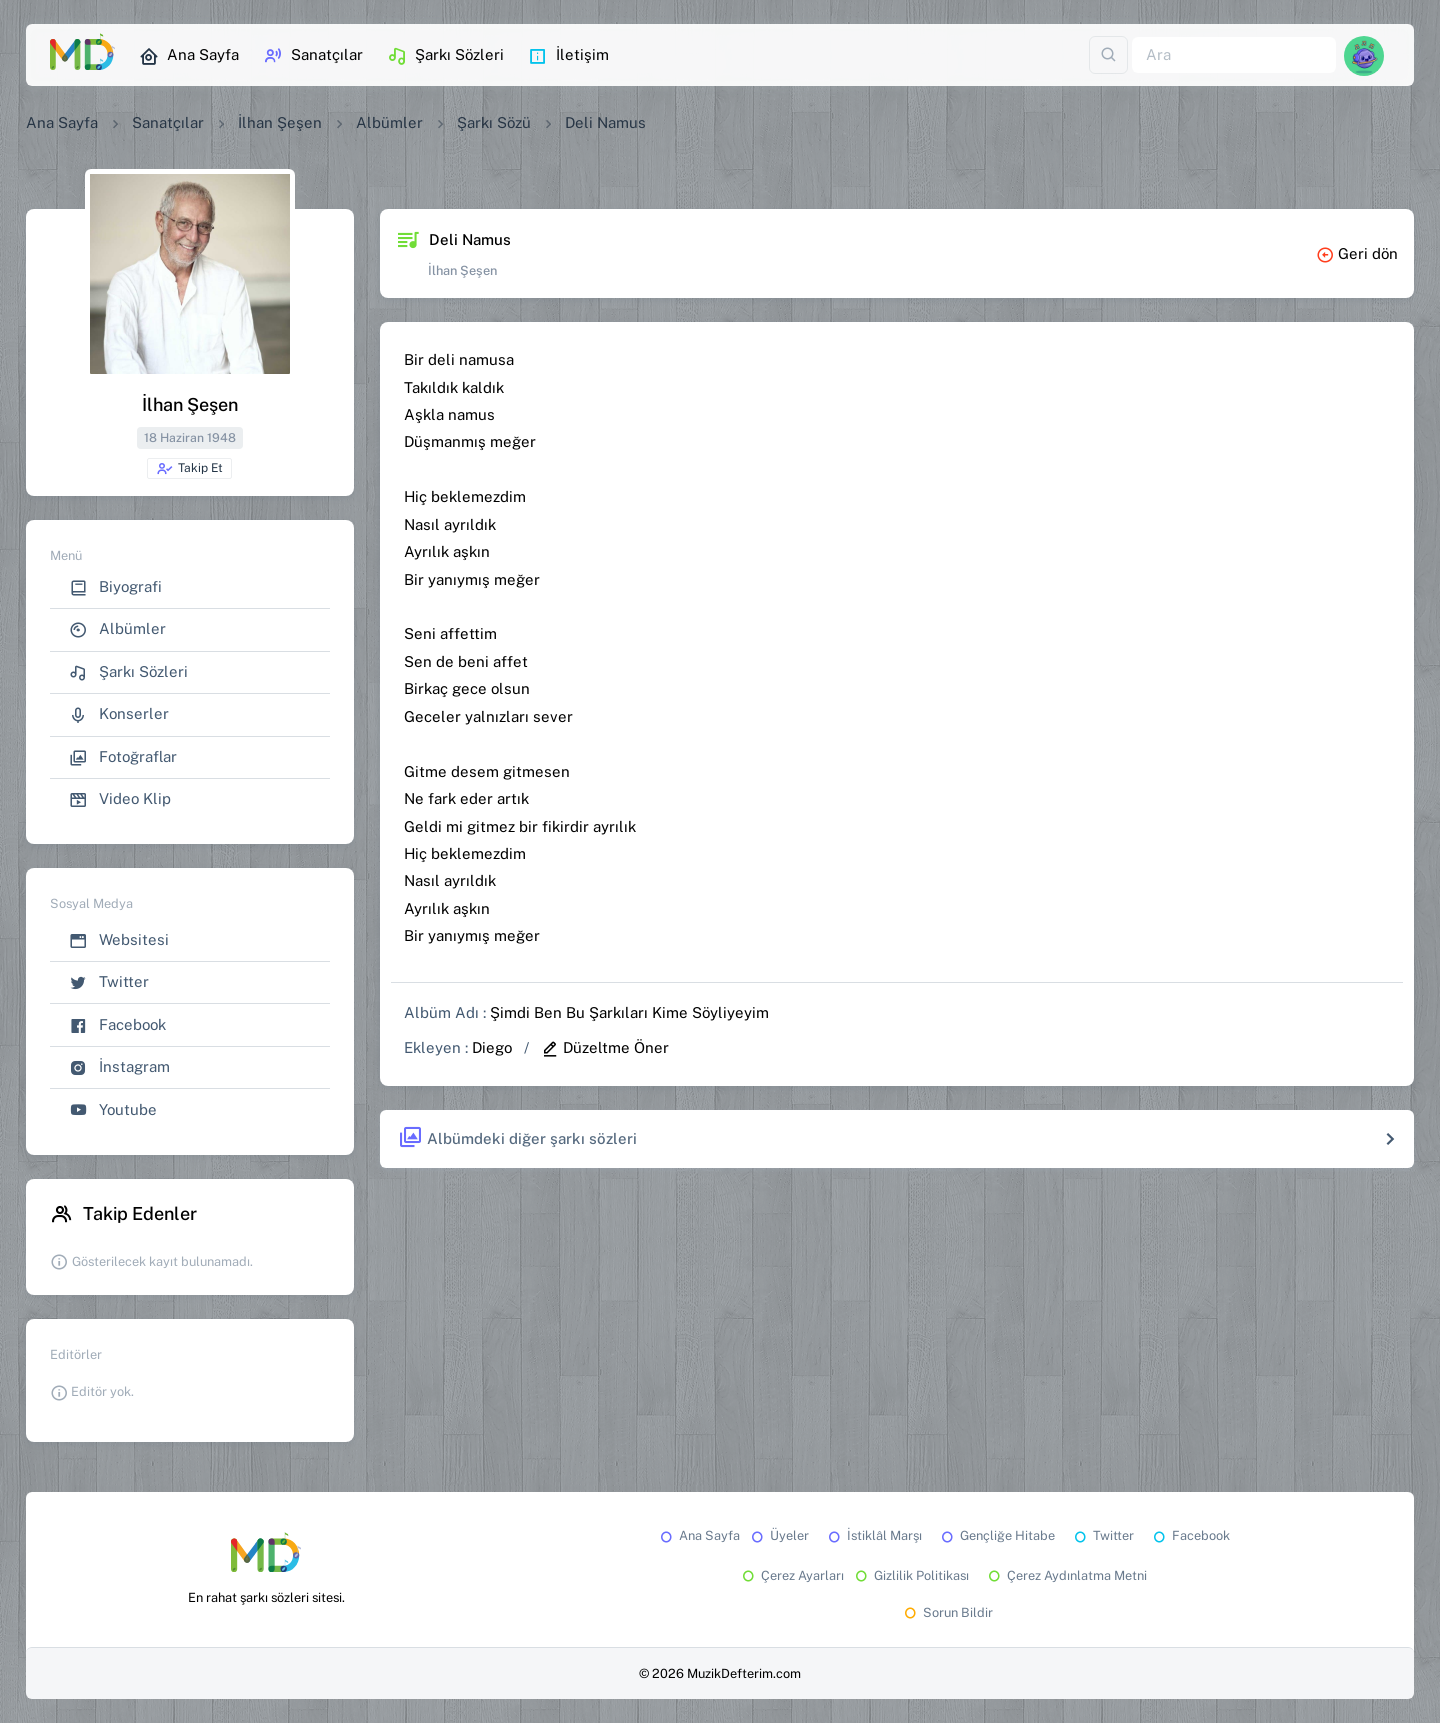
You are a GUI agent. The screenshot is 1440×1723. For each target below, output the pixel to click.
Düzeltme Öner (605, 1047)
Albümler (389, 122)
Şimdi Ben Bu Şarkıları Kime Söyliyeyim (629, 1012)
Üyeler (778, 1535)
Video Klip (120, 799)
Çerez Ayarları (791, 1575)
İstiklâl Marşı (873, 1535)
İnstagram (119, 1067)
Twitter (109, 982)
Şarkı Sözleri (445, 56)
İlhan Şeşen (280, 122)
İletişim (568, 56)
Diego (492, 1047)
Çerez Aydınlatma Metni (1066, 1575)
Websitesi (119, 940)
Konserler (119, 714)
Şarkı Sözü (494, 122)
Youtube (113, 1110)
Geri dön (1357, 253)
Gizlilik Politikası (910, 1575)
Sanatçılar (313, 56)
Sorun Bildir (947, 1612)
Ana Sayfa (189, 56)
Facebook (117, 1025)
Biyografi (115, 587)
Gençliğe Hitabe (996, 1535)
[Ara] (1234, 55)
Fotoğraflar (123, 757)
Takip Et (189, 469)
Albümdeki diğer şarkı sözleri (517, 1138)
